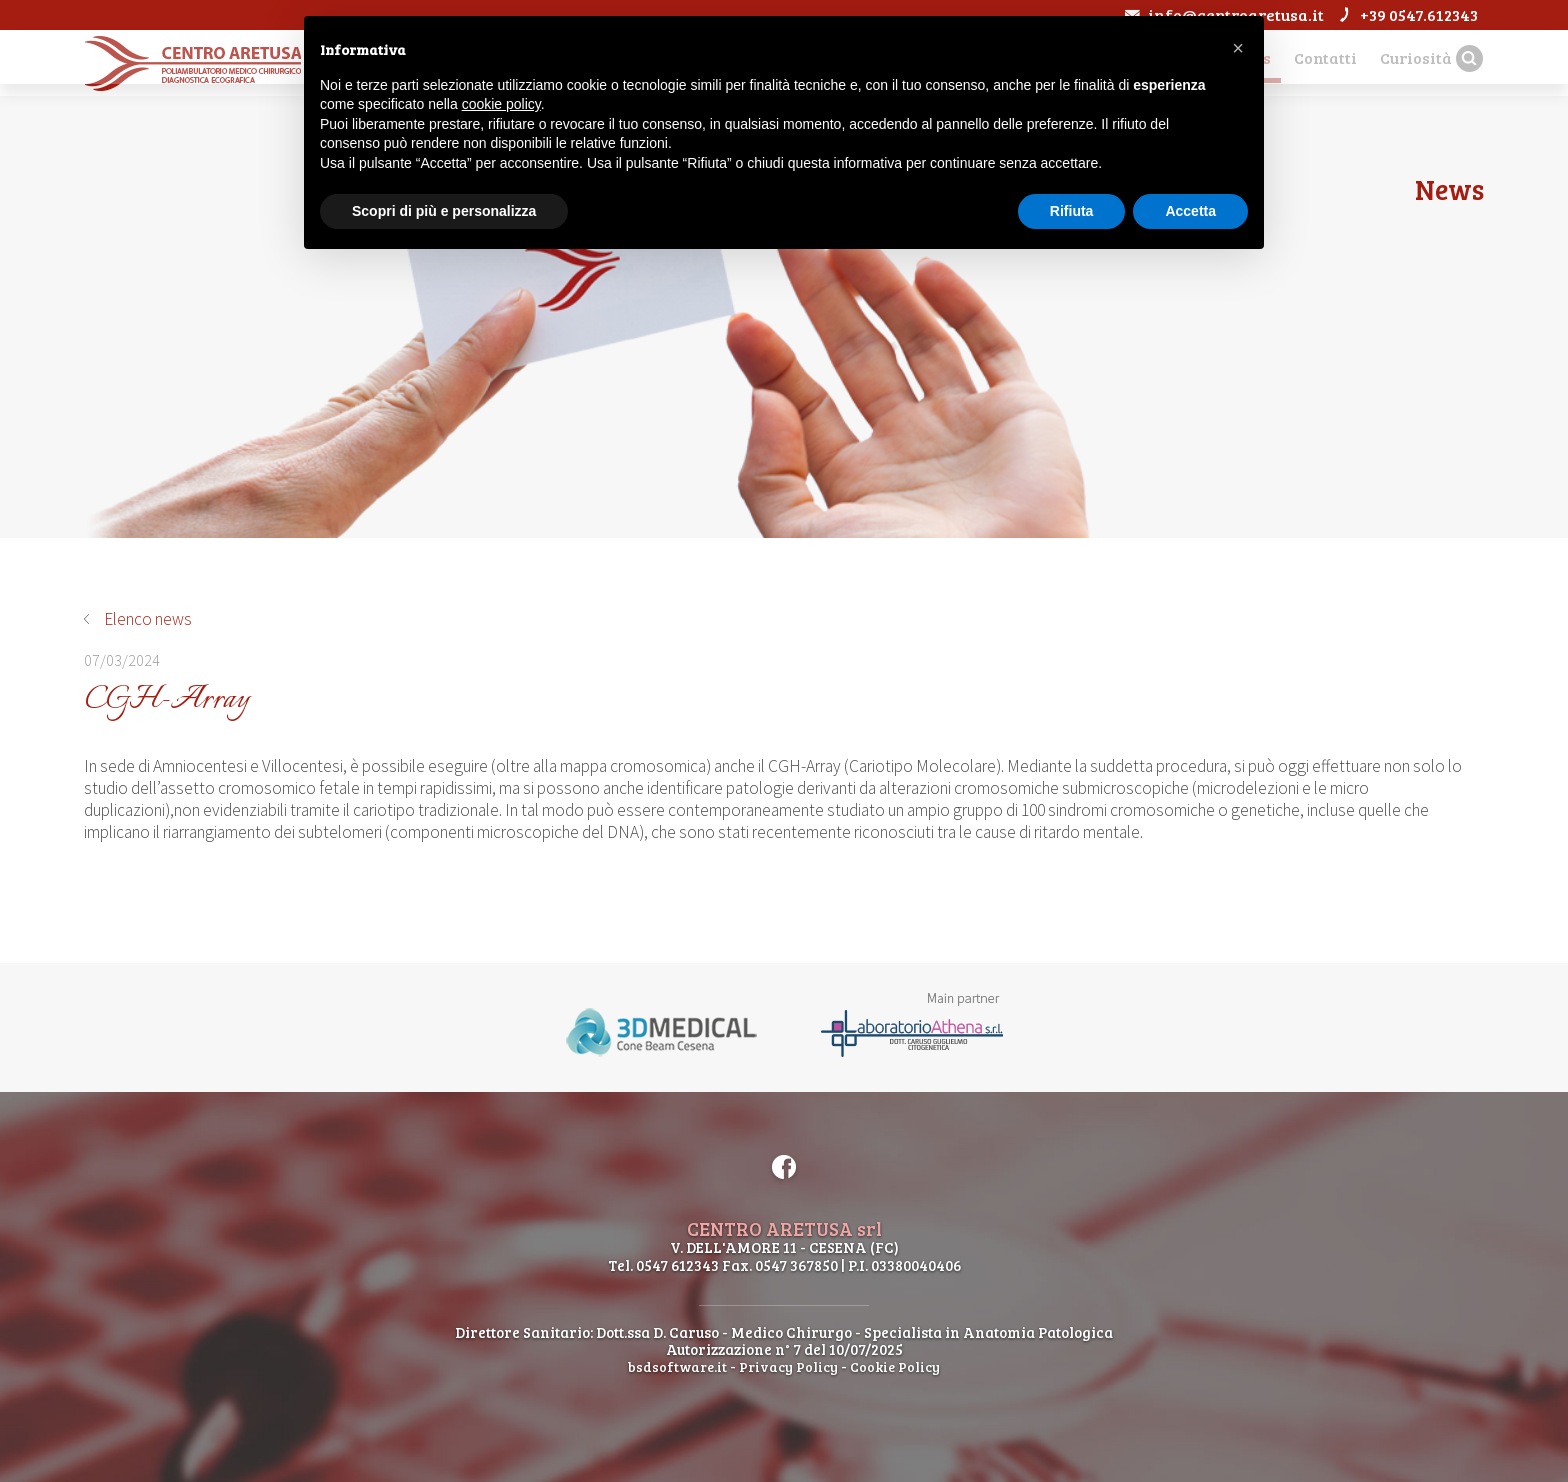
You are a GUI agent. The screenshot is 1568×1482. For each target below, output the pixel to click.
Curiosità (1403, 60)
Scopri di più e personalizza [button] (444, 211)
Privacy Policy (788, 1366)
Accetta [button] (1190, 211)
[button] (1238, 48)
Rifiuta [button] (1072, 211)
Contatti (1302, 60)
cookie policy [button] (501, 104)
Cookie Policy (899, 1366)
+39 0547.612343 (1403, 14)
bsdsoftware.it (674, 1366)
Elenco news (148, 619)
